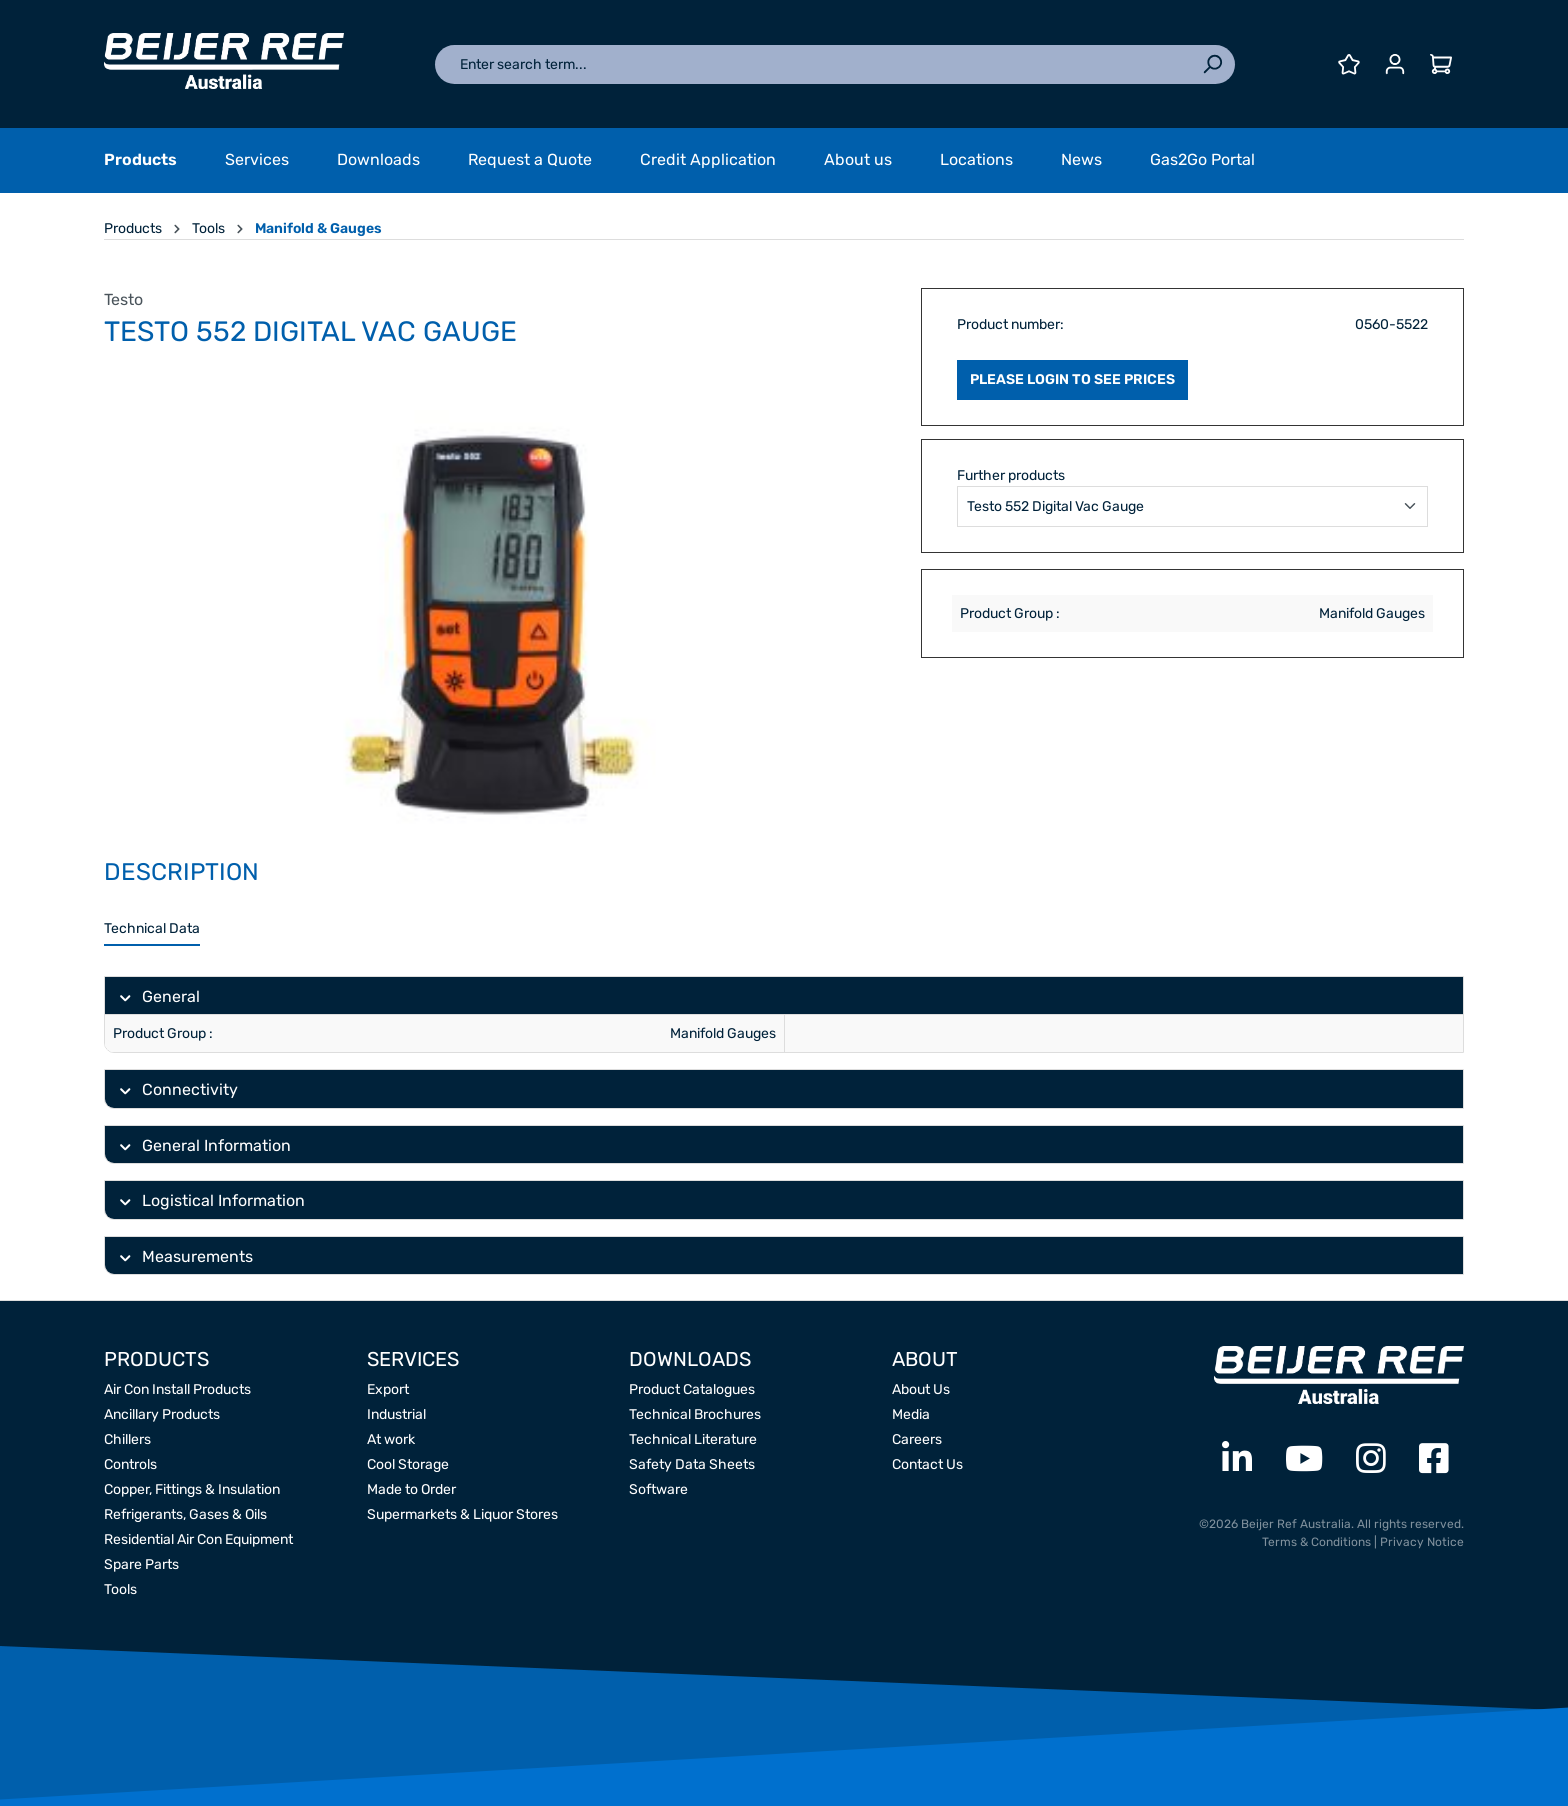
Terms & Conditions (1316, 1542)
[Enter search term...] (812, 64)
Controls (130, 1464)
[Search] (1212, 64)
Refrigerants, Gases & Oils (185, 1514)
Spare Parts (141, 1564)
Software (658, 1489)
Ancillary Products (162, 1414)
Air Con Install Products (177, 1389)
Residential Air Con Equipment (198, 1539)
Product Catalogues (692, 1389)
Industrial (396, 1414)
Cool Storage (408, 1464)
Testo (123, 299)
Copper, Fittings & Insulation (192, 1489)
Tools (120, 1589)
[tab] (152, 929)
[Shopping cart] (1441, 64)
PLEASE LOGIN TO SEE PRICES (1072, 379)
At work (391, 1439)
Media (911, 1414)
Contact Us (927, 1464)
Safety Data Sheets (692, 1464)
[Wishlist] (1349, 64)
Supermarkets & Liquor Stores (462, 1514)
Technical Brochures (695, 1414)
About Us (921, 1389)
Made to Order (411, 1489)
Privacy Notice (1422, 1542)
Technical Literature (693, 1439)
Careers (917, 1439)
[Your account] (1395, 64)
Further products (1011, 475)
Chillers (127, 1439)
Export (388, 1389)
